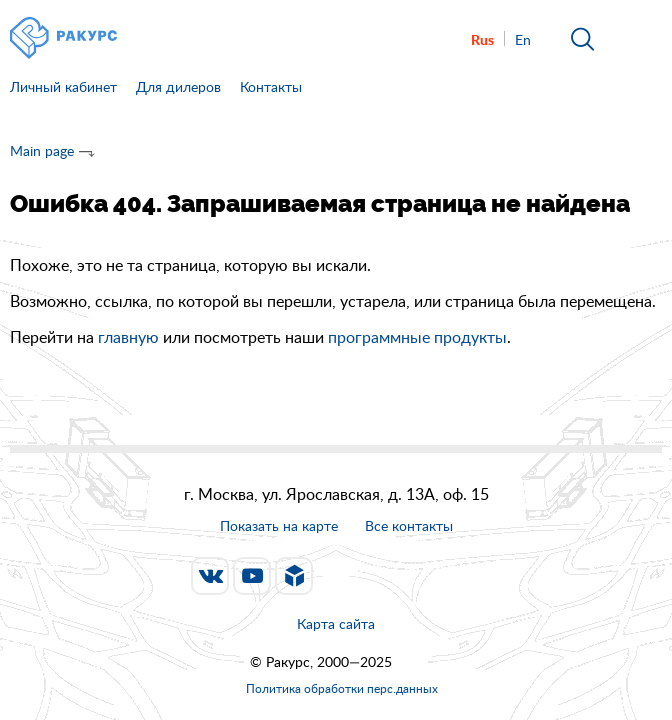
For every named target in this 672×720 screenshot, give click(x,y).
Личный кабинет (63, 86)
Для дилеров (178, 86)
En (523, 39)
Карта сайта (336, 623)
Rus (482, 39)
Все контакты (409, 526)
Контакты (271, 86)
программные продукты (417, 337)
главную (128, 337)
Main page (42, 150)
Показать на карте (279, 525)
